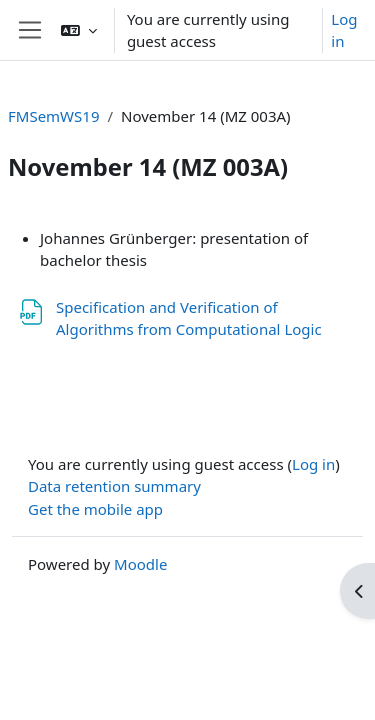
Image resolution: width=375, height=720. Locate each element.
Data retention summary (114, 486)
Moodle (140, 564)
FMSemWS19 (53, 116)
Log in (344, 30)
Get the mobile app (95, 509)
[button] (79, 30)
